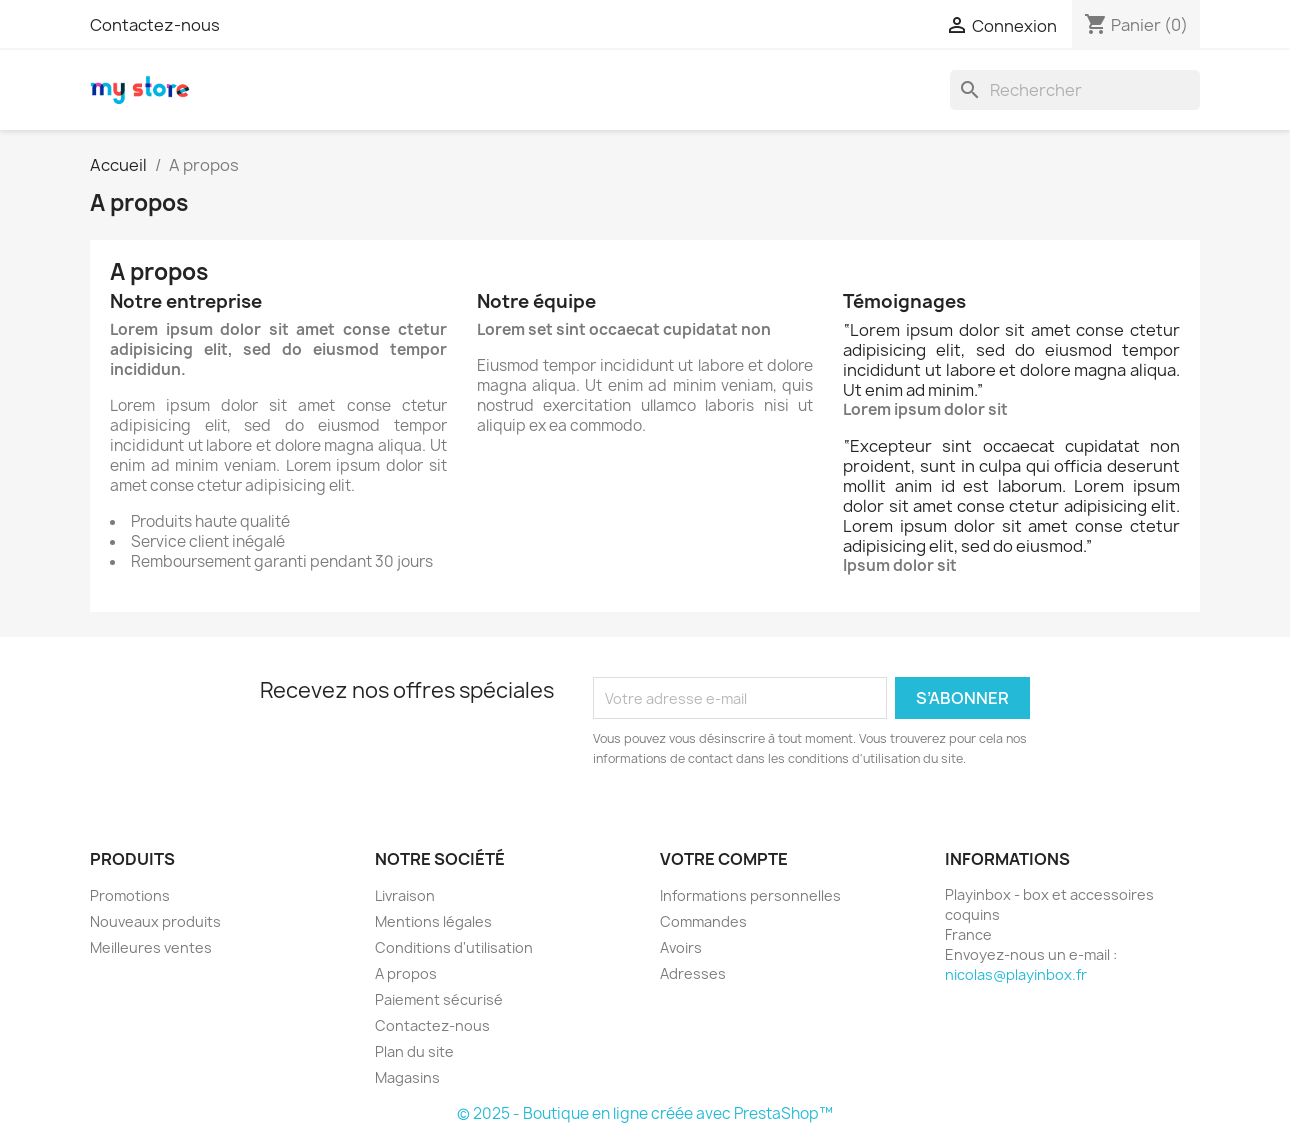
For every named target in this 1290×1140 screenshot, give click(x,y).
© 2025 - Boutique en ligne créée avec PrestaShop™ (645, 1113)
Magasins (407, 1077)
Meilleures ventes (151, 947)
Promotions (130, 895)
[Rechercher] (1075, 90)
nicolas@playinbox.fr (1016, 974)
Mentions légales (433, 921)
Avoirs (681, 947)
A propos (406, 973)
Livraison (405, 895)
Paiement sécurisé (439, 999)
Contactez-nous (155, 25)
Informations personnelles (750, 895)
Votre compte (724, 859)
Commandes (703, 921)
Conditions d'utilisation (454, 947)
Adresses (693, 973)
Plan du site (414, 1051)
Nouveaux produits (155, 921)
